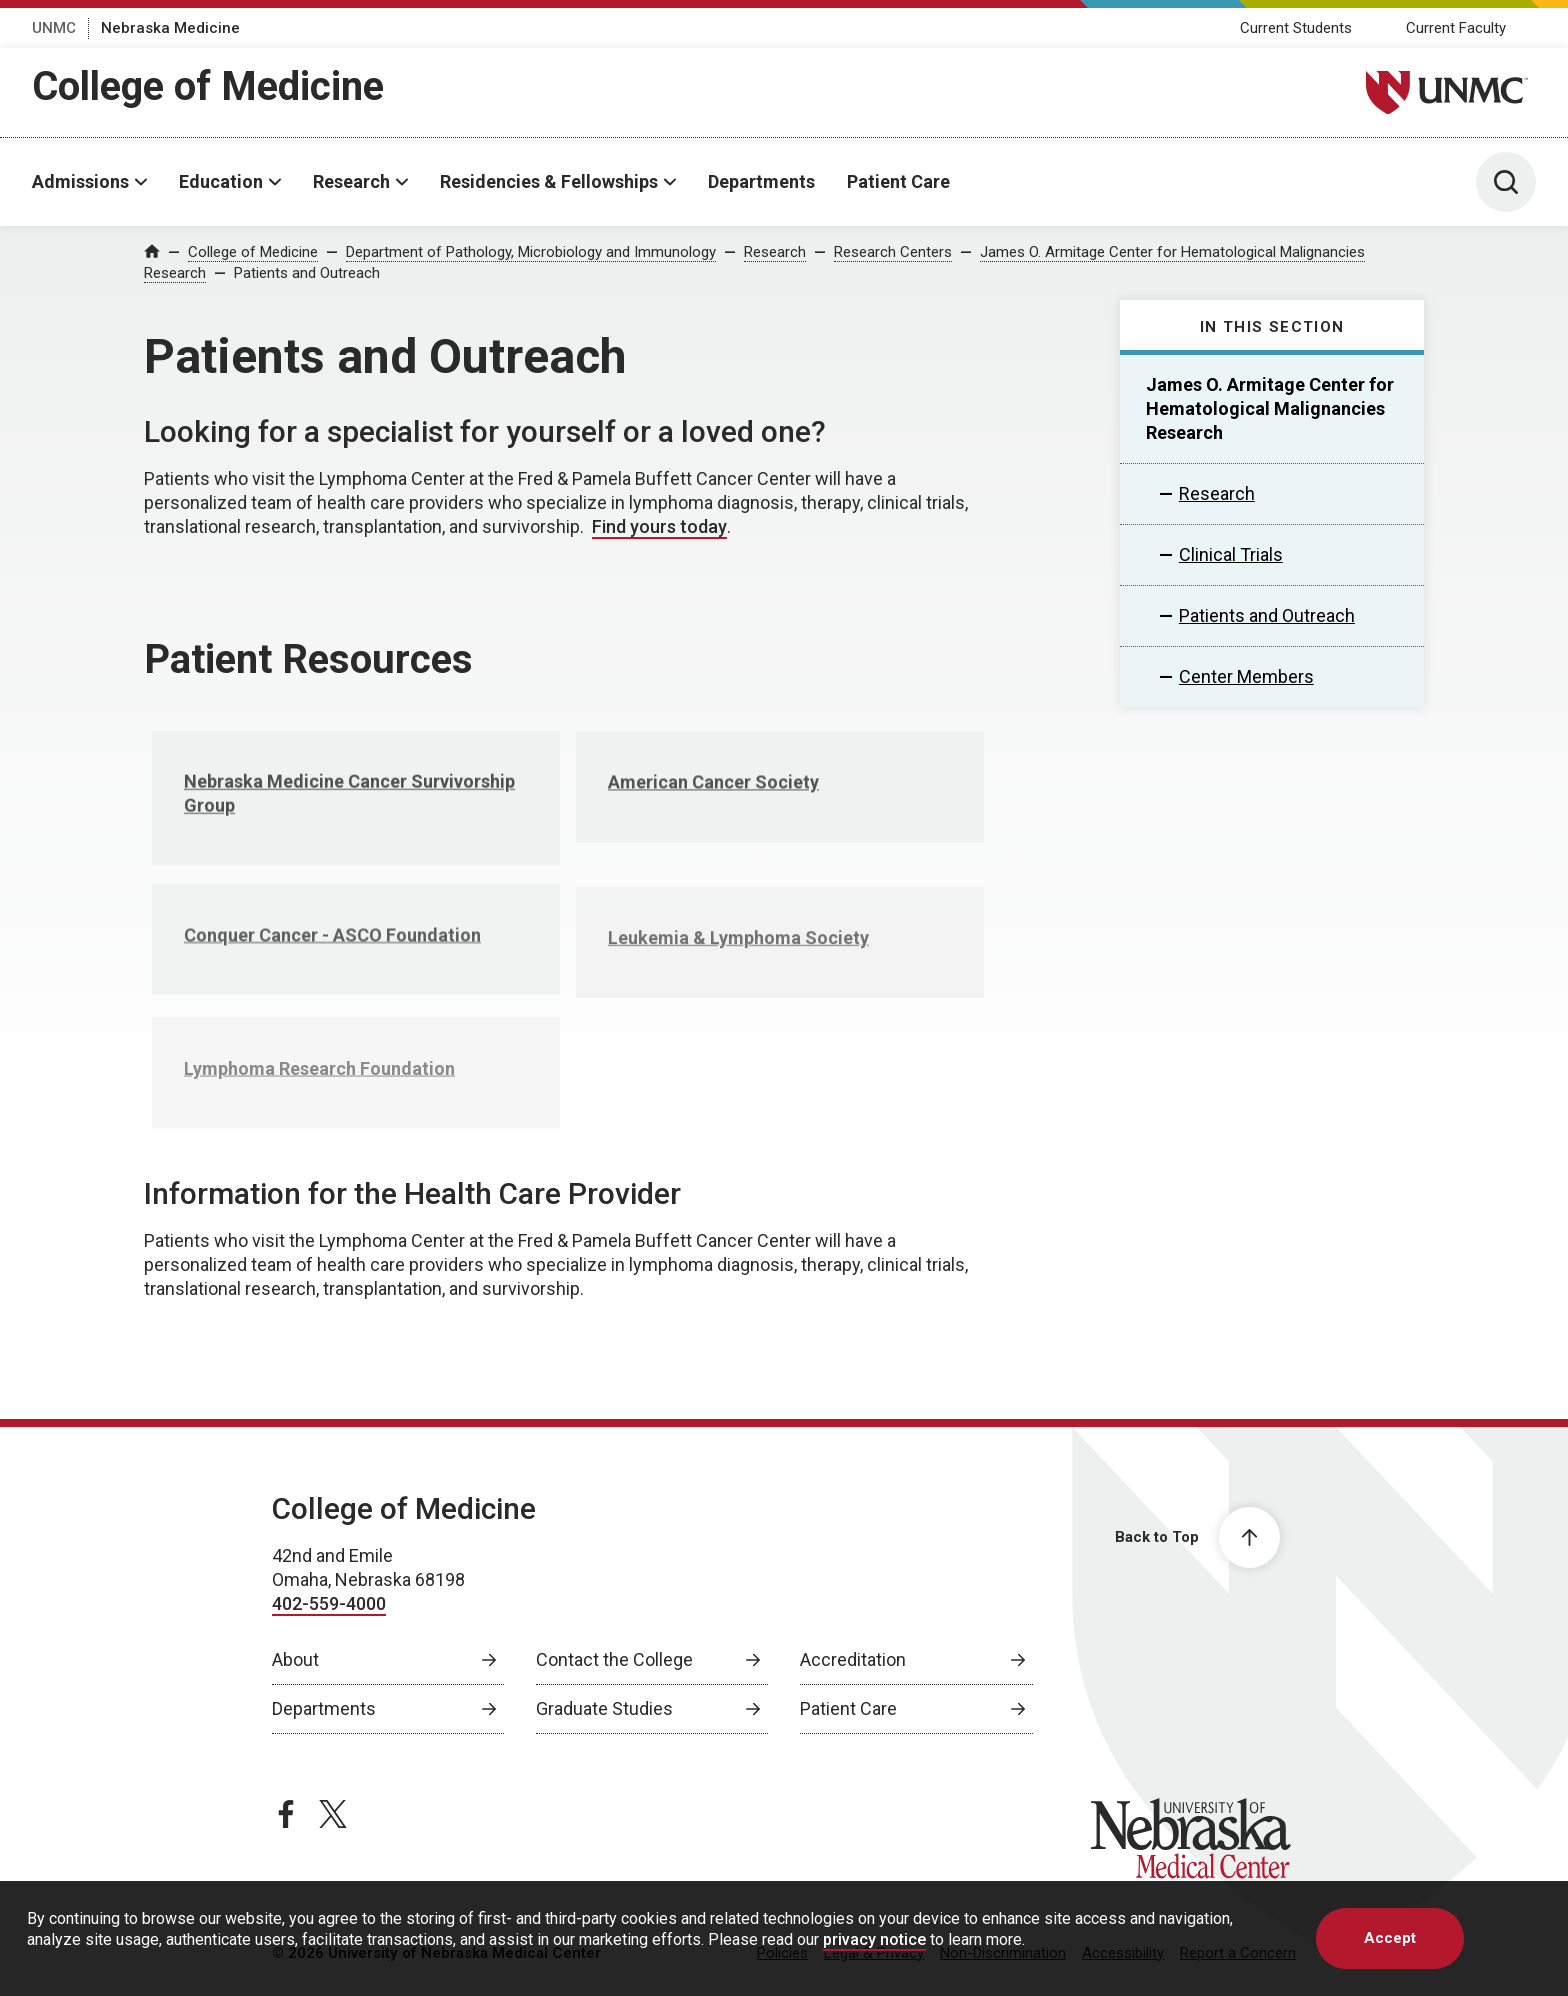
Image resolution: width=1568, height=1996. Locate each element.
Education (221, 181)
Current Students (1296, 28)
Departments (761, 181)
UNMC (54, 28)
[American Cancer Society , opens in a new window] (780, 807)
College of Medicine (208, 86)
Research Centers (893, 252)
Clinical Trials (1231, 554)
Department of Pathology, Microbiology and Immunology (531, 252)
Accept (1390, 1938)
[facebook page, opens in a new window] (286, 1814)
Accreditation (853, 1659)
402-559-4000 (329, 1603)
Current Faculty (1456, 28)
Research (351, 181)
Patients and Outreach (307, 273)
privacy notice (874, 1939)
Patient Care (898, 181)
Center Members (1246, 676)
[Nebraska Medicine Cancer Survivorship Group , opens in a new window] (356, 818)
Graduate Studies (604, 1708)
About (295, 1659)
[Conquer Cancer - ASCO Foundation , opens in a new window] (356, 961)
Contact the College (614, 1659)
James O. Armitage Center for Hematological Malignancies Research (1270, 408)
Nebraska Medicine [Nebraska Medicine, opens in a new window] (170, 28)
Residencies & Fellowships (549, 181)
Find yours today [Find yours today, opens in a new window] (659, 526)
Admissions (80, 181)
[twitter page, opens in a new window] (333, 1814)
